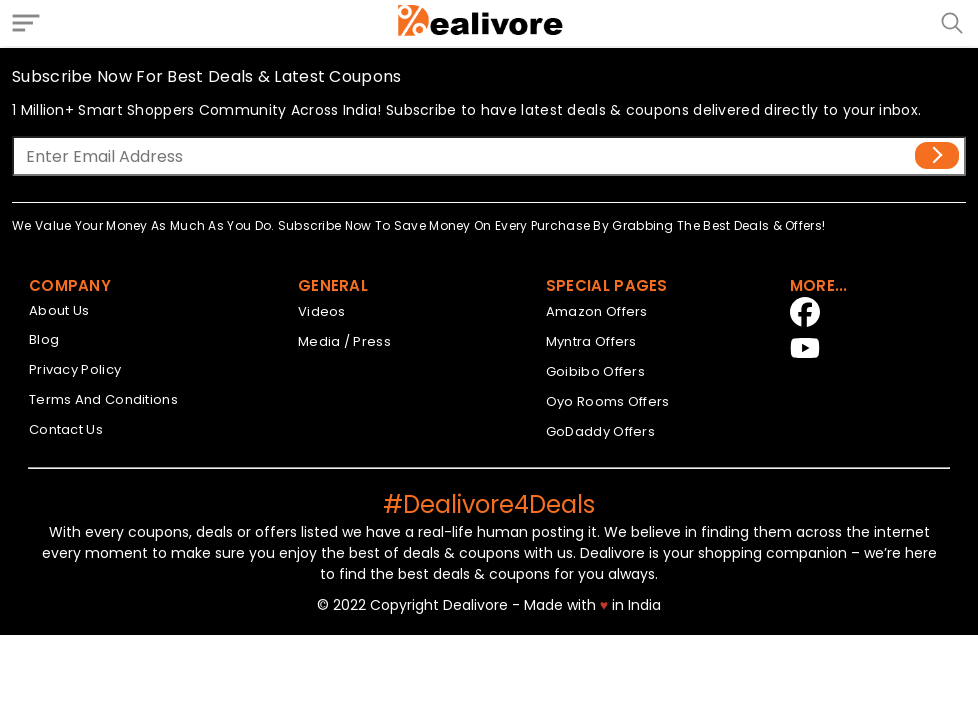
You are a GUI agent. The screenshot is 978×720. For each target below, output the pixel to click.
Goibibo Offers (595, 371)
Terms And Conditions (103, 399)
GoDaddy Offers (600, 431)
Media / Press (344, 341)
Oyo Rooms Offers (608, 401)
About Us (59, 310)
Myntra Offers (591, 341)
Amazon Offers (597, 311)
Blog (44, 339)
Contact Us (66, 429)
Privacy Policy (75, 369)
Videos (322, 311)
